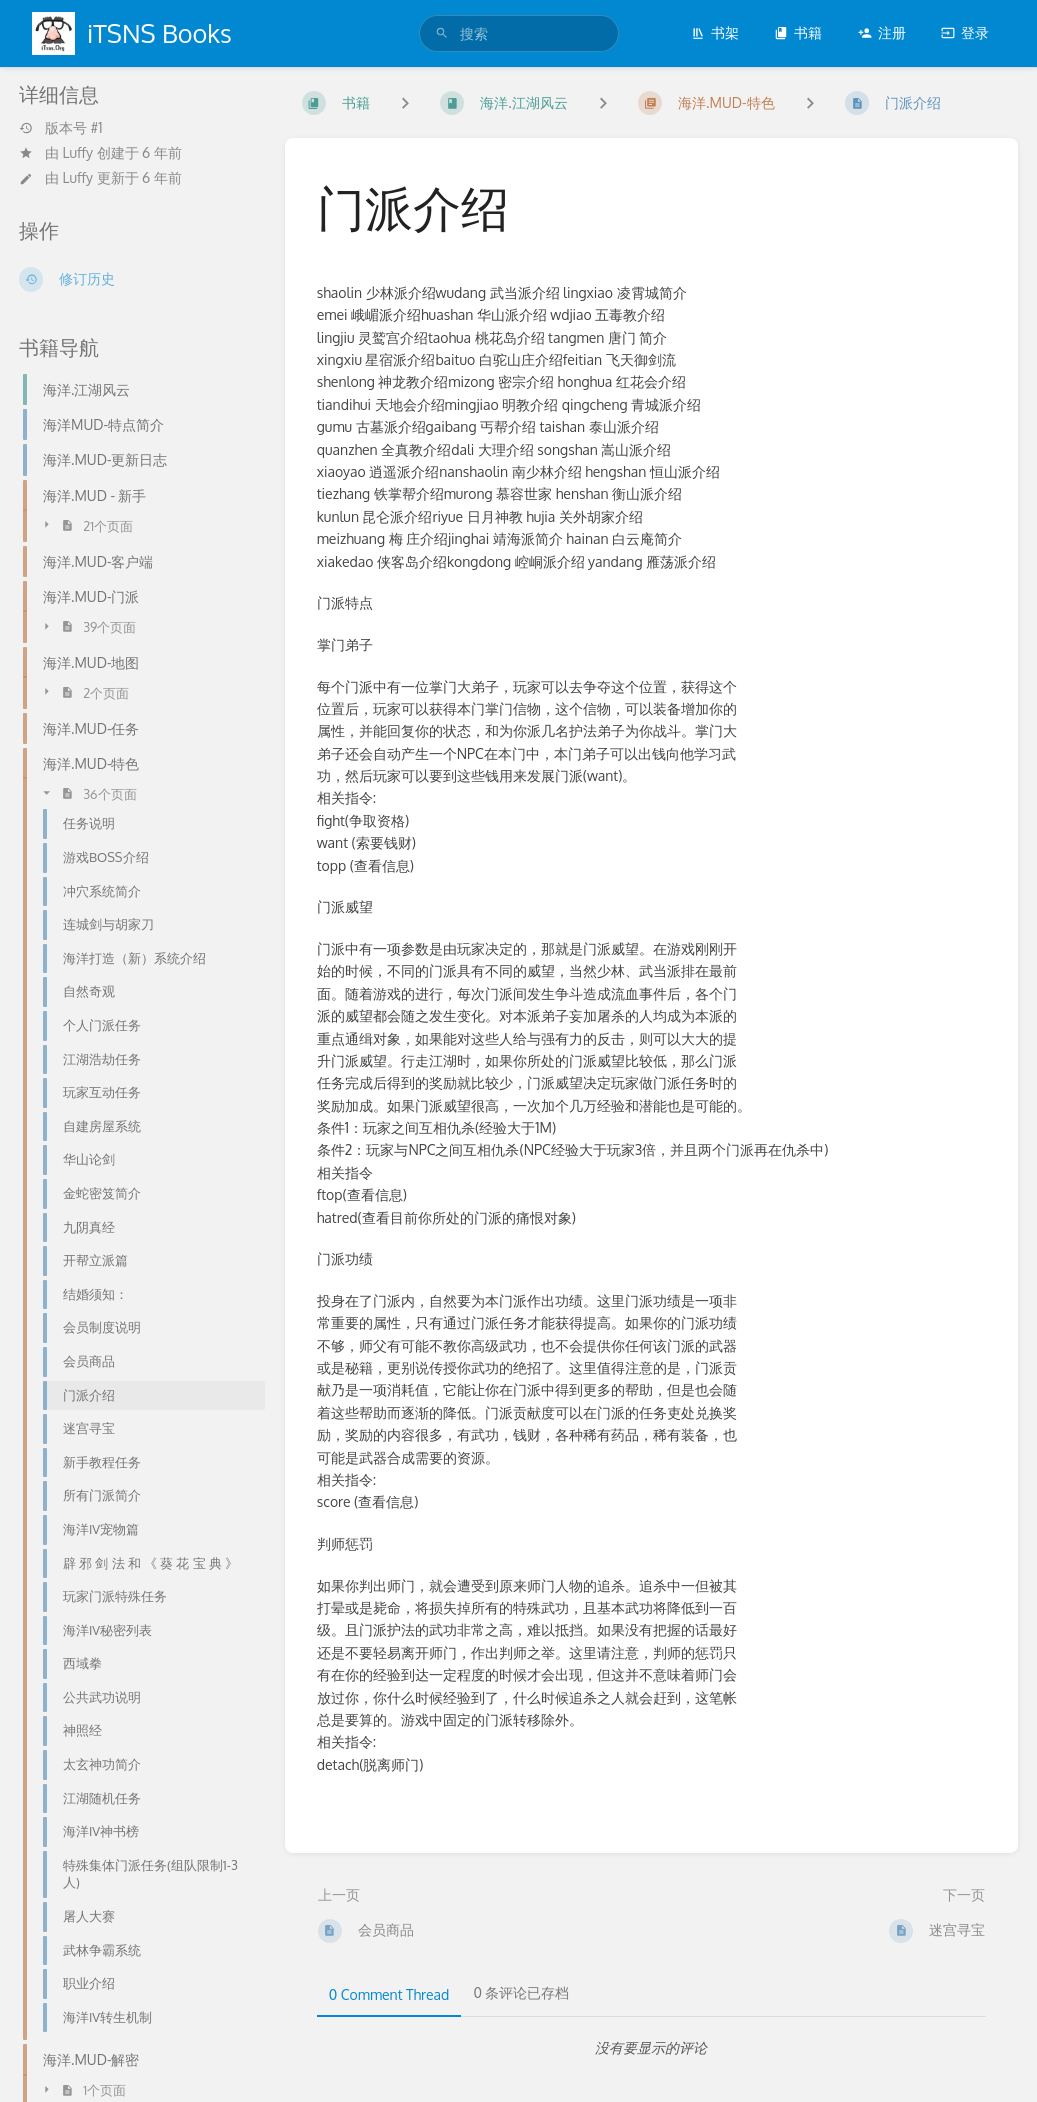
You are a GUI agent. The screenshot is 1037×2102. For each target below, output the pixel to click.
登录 (965, 32)
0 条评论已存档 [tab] (521, 1992)
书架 (715, 32)
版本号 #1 (61, 128)
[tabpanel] (651, 2048)
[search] (519, 33)
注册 (882, 32)
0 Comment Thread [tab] (389, 1994)
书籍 (798, 32)
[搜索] (442, 33)
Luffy (78, 152)
